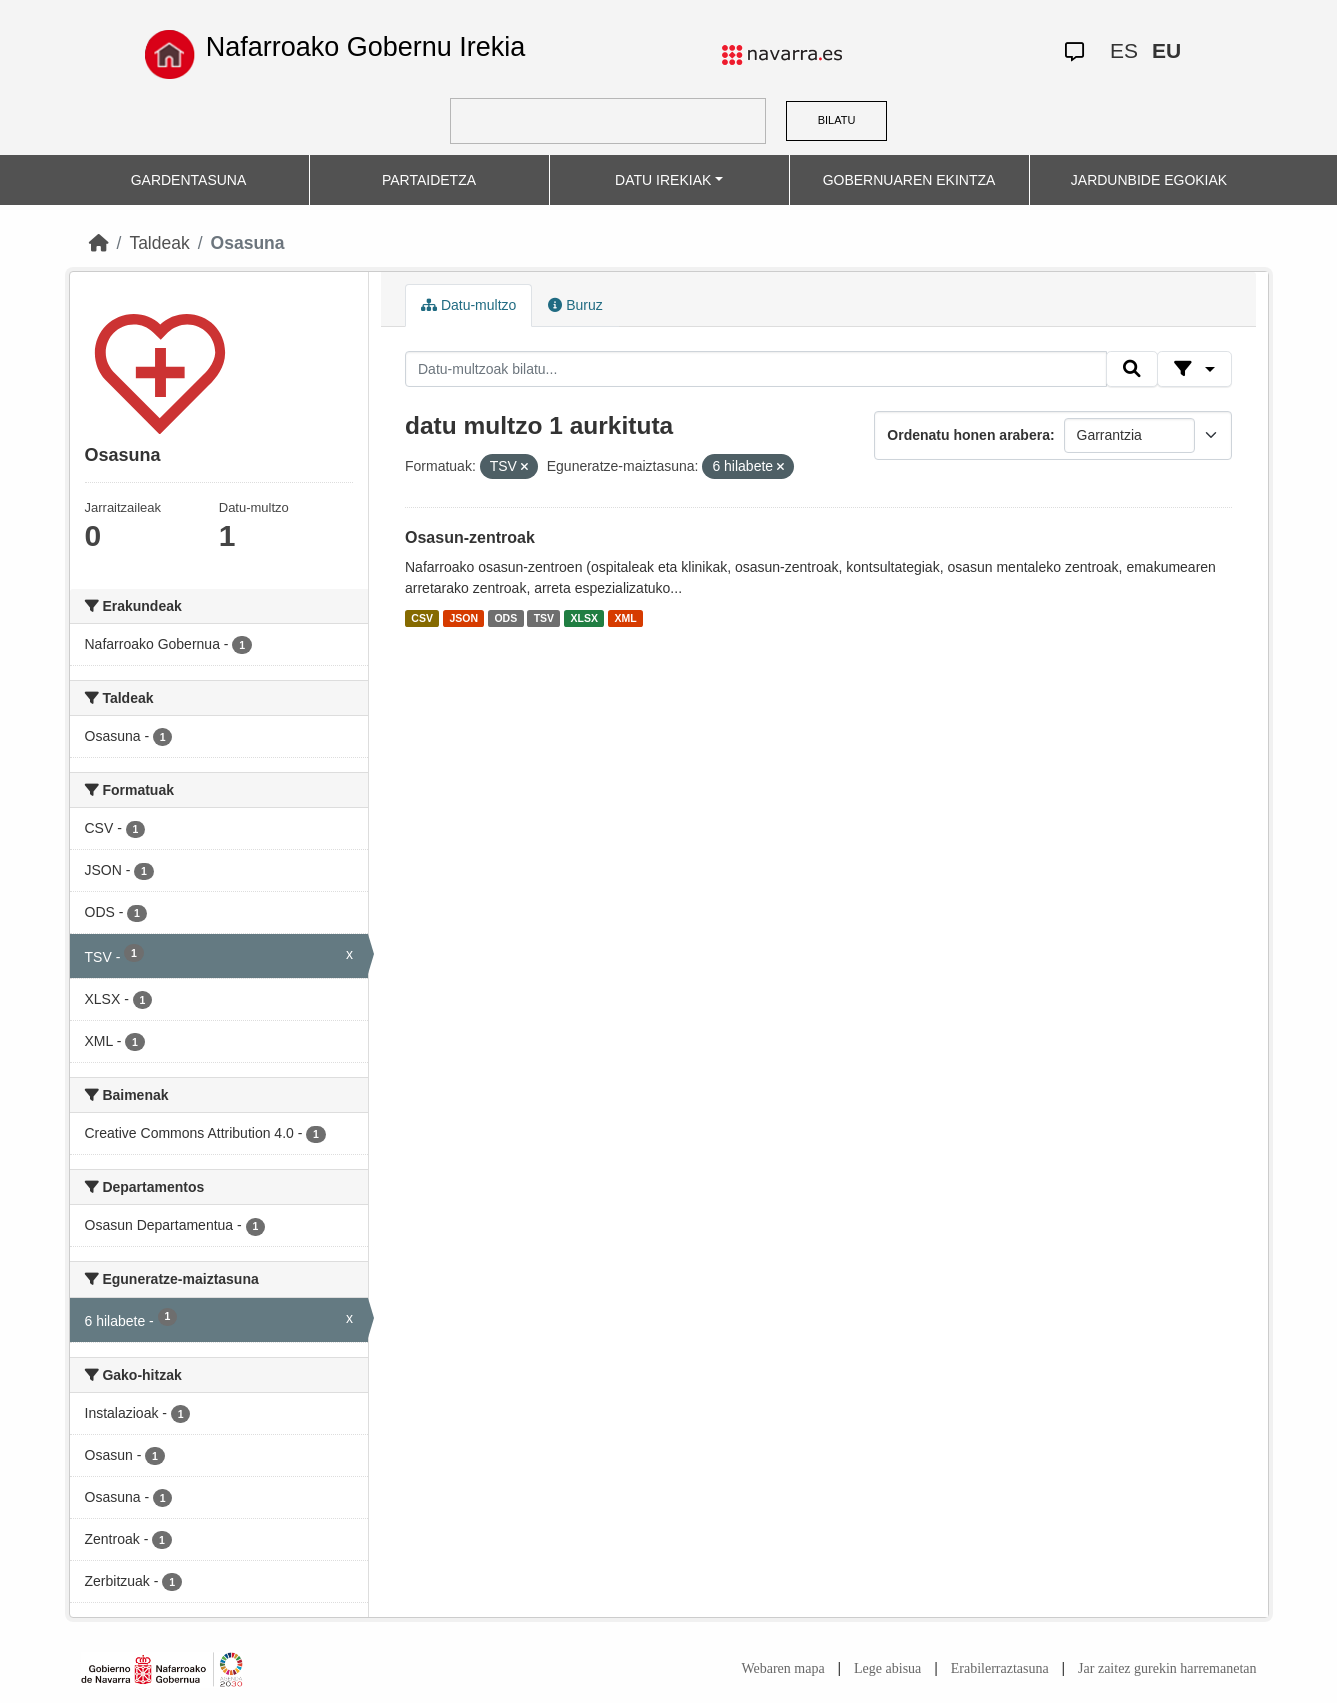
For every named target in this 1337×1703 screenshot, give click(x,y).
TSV (544, 618)
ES (1124, 50)
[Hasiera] (99, 243)
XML (626, 618)
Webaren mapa (782, 1668)
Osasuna (248, 243)
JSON (463, 618)
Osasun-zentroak (470, 537)
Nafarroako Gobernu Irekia (366, 47)
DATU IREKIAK (663, 180)
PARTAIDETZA (429, 180)
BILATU (837, 120)
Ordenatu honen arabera (968, 435)
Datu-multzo (468, 305)
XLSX (584, 618)
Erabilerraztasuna (1000, 1668)
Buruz (575, 305)
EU (1166, 50)
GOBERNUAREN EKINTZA (909, 180)
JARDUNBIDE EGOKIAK (1149, 180)
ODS (505, 618)
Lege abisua (887, 1668)
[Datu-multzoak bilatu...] (756, 369)
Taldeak (159, 243)
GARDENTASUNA (189, 180)
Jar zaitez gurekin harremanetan (1167, 1668)
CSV (422, 618)
